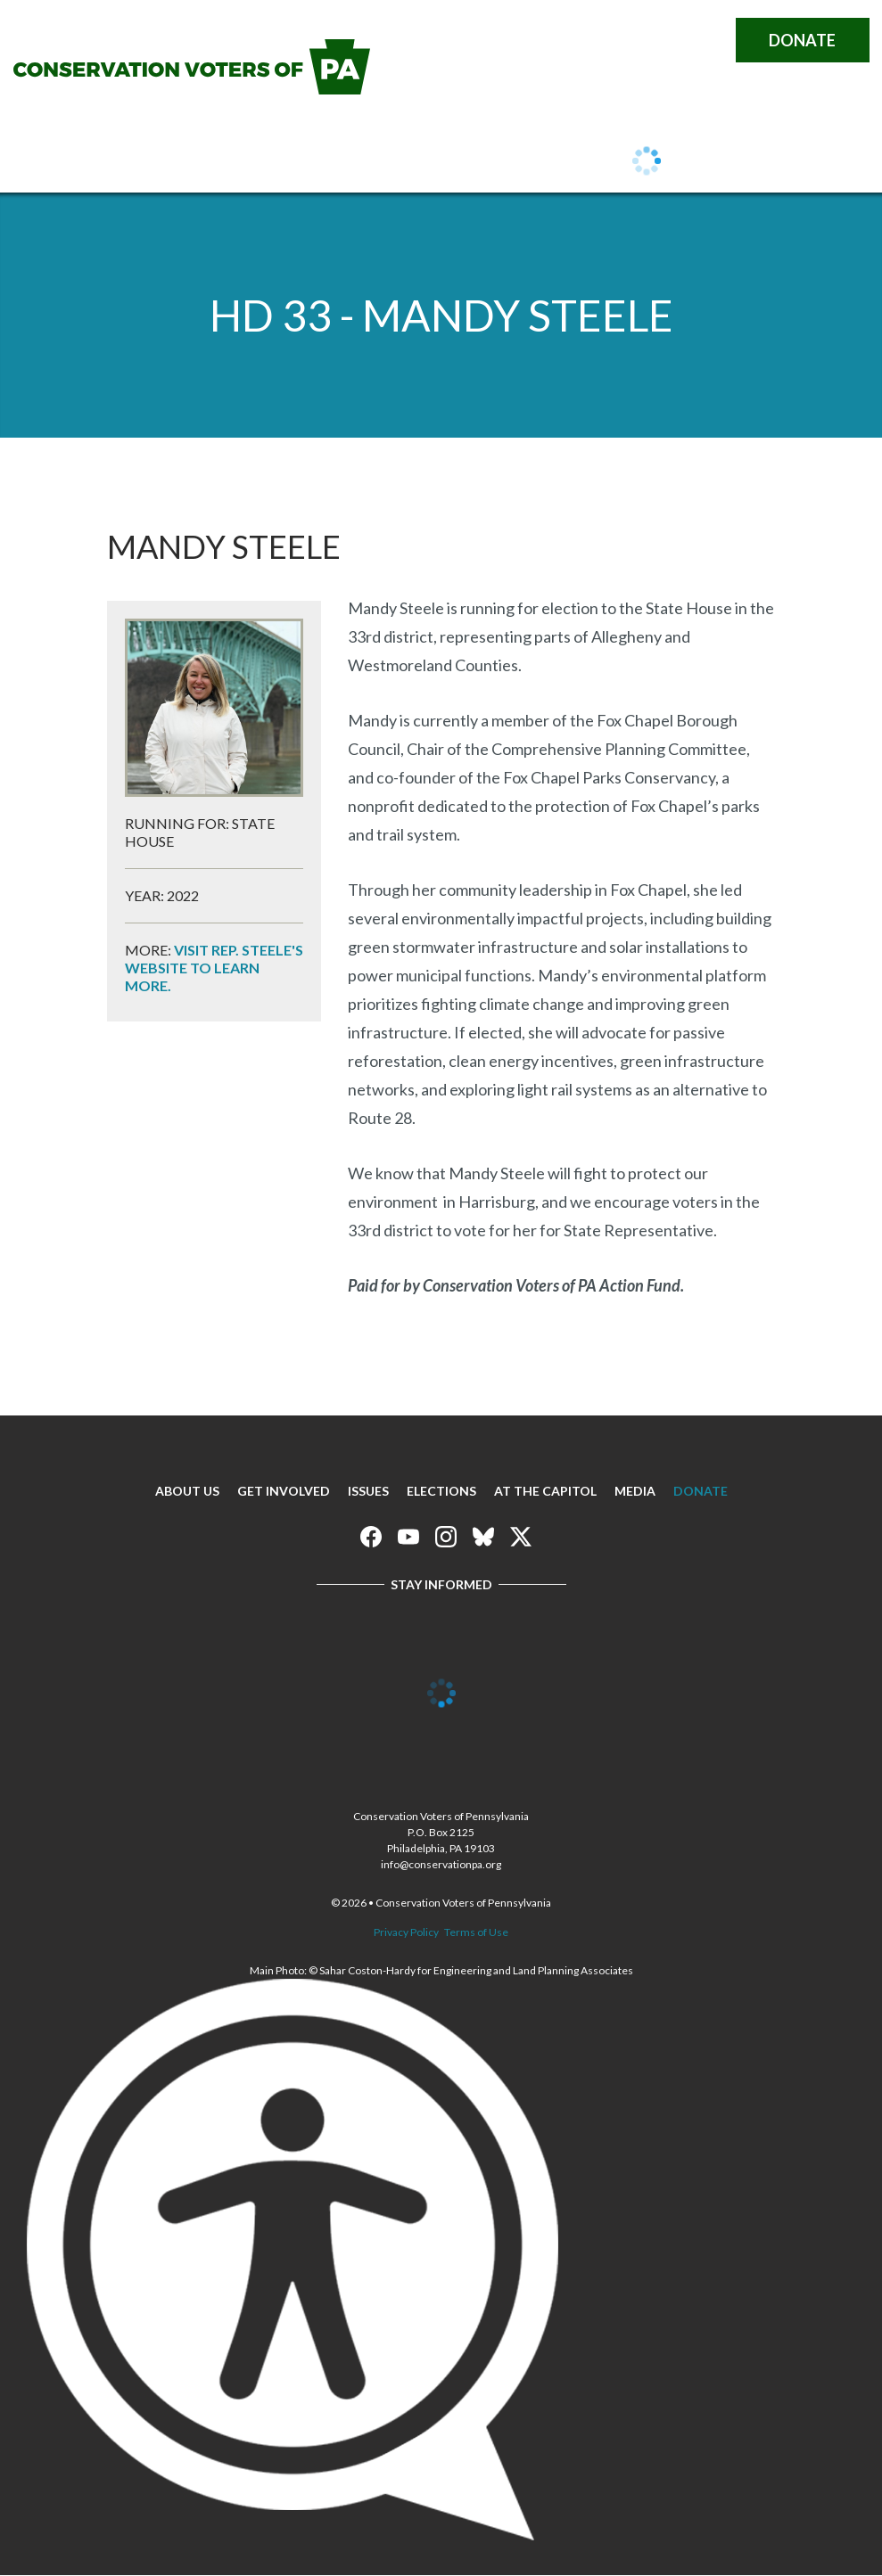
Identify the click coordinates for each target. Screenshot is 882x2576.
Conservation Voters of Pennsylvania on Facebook (554, 40)
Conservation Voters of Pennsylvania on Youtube (591, 40)
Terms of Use (476, 1932)
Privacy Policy (406, 1932)
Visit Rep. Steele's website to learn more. (214, 967)
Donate (802, 40)
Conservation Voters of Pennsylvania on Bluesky (666, 40)
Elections (441, 1490)
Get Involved (234, 162)
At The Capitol (545, 1490)
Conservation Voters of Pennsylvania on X (703, 40)
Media (634, 1490)
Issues (344, 162)
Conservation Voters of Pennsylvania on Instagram (628, 40)
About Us (110, 162)
